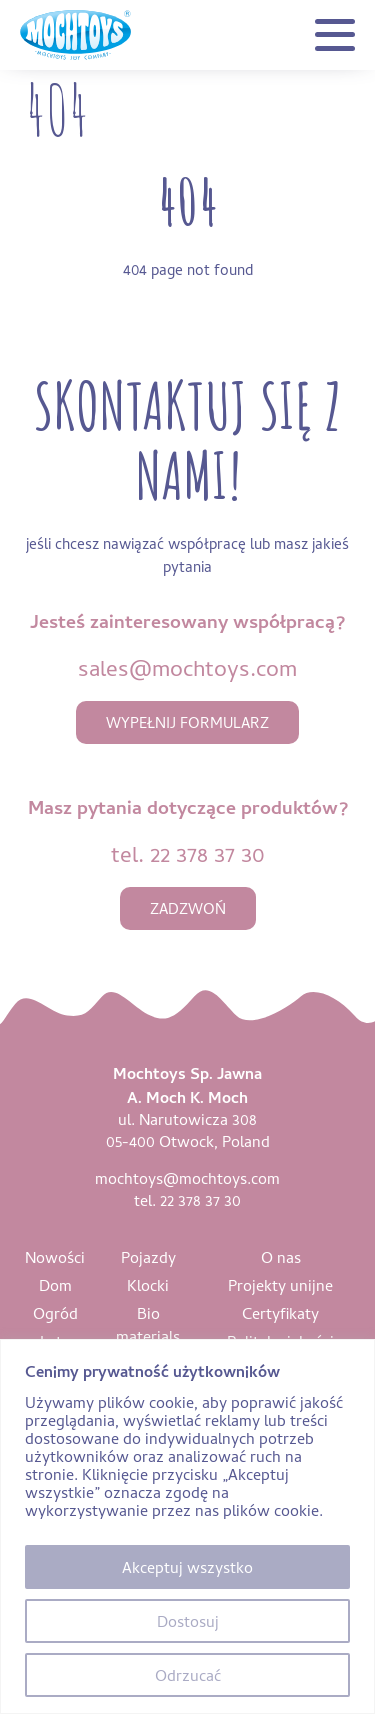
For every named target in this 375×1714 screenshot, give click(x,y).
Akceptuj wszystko (187, 1567)
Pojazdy (148, 1257)
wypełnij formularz (187, 722)
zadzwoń (188, 908)
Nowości (55, 1257)
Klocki (148, 1285)
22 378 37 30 (207, 853)
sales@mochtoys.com (187, 667)
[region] (187, 1526)
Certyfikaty (280, 1313)
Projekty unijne (280, 1285)
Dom (55, 1285)
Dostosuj (188, 1621)
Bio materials (148, 1324)
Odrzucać (188, 1675)
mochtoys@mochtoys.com (187, 1178)
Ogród (55, 1313)
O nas (281, 1257)
